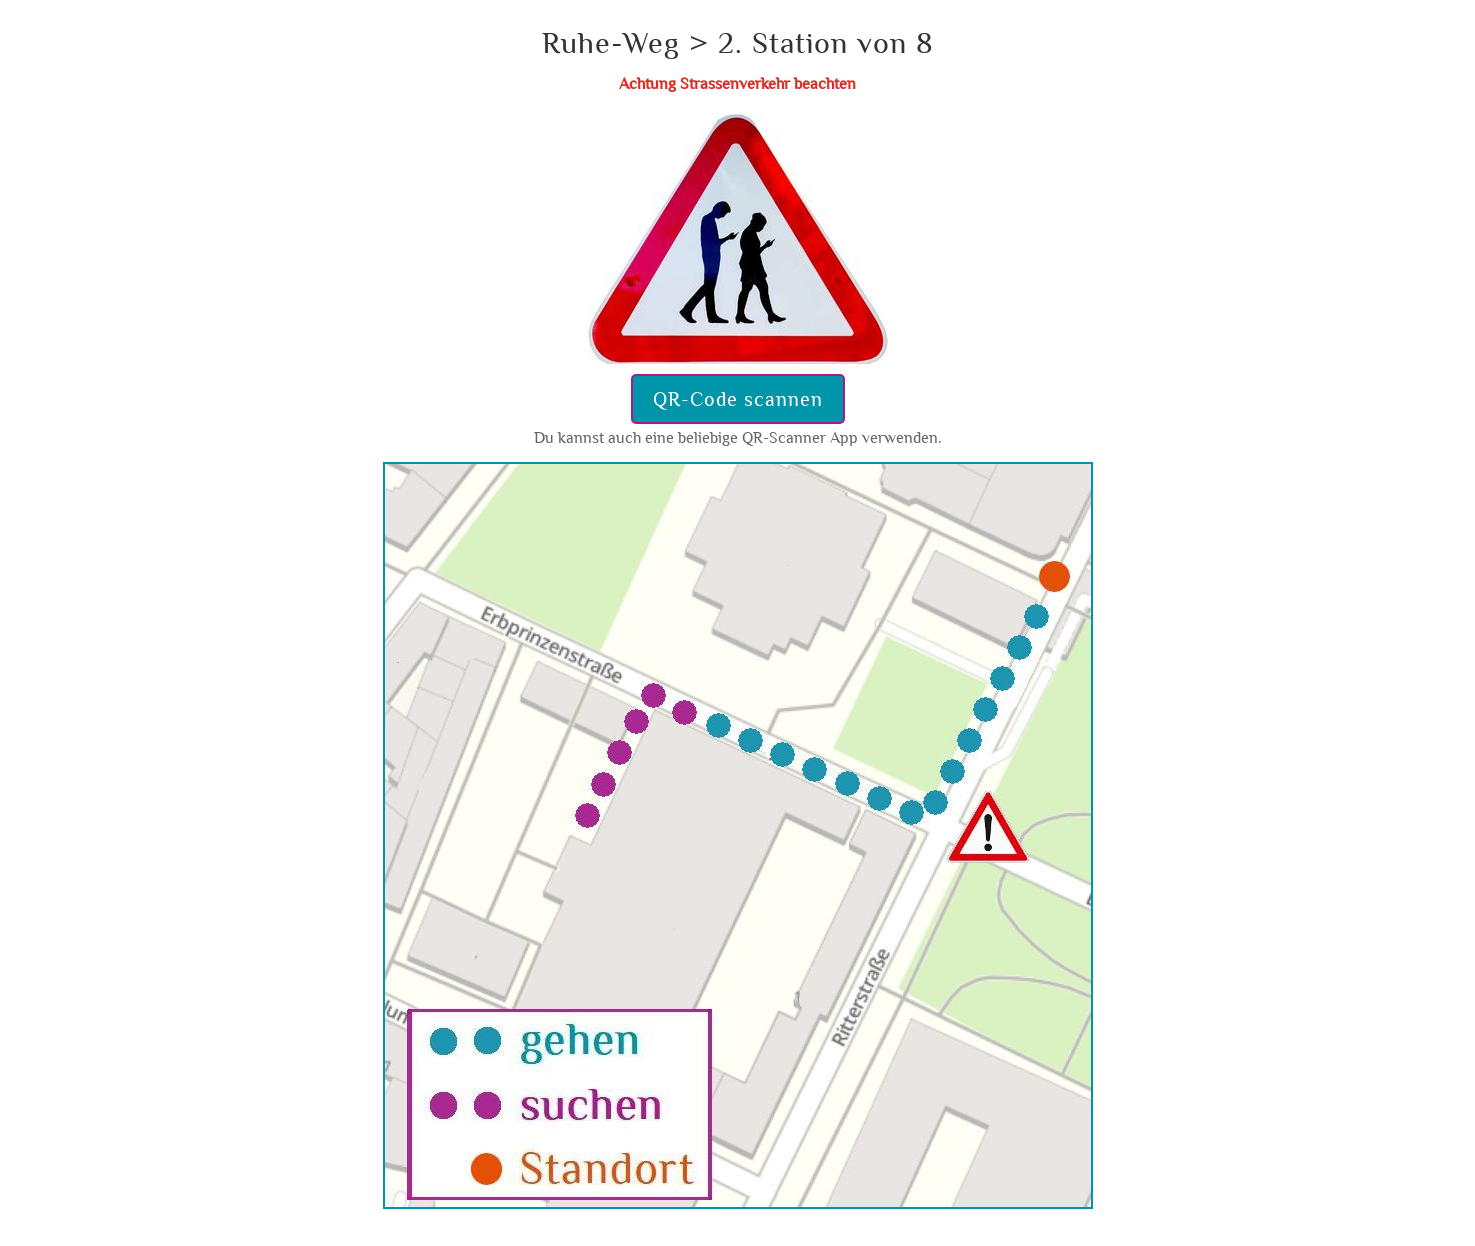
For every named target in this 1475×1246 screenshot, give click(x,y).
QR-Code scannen (738, 399)
